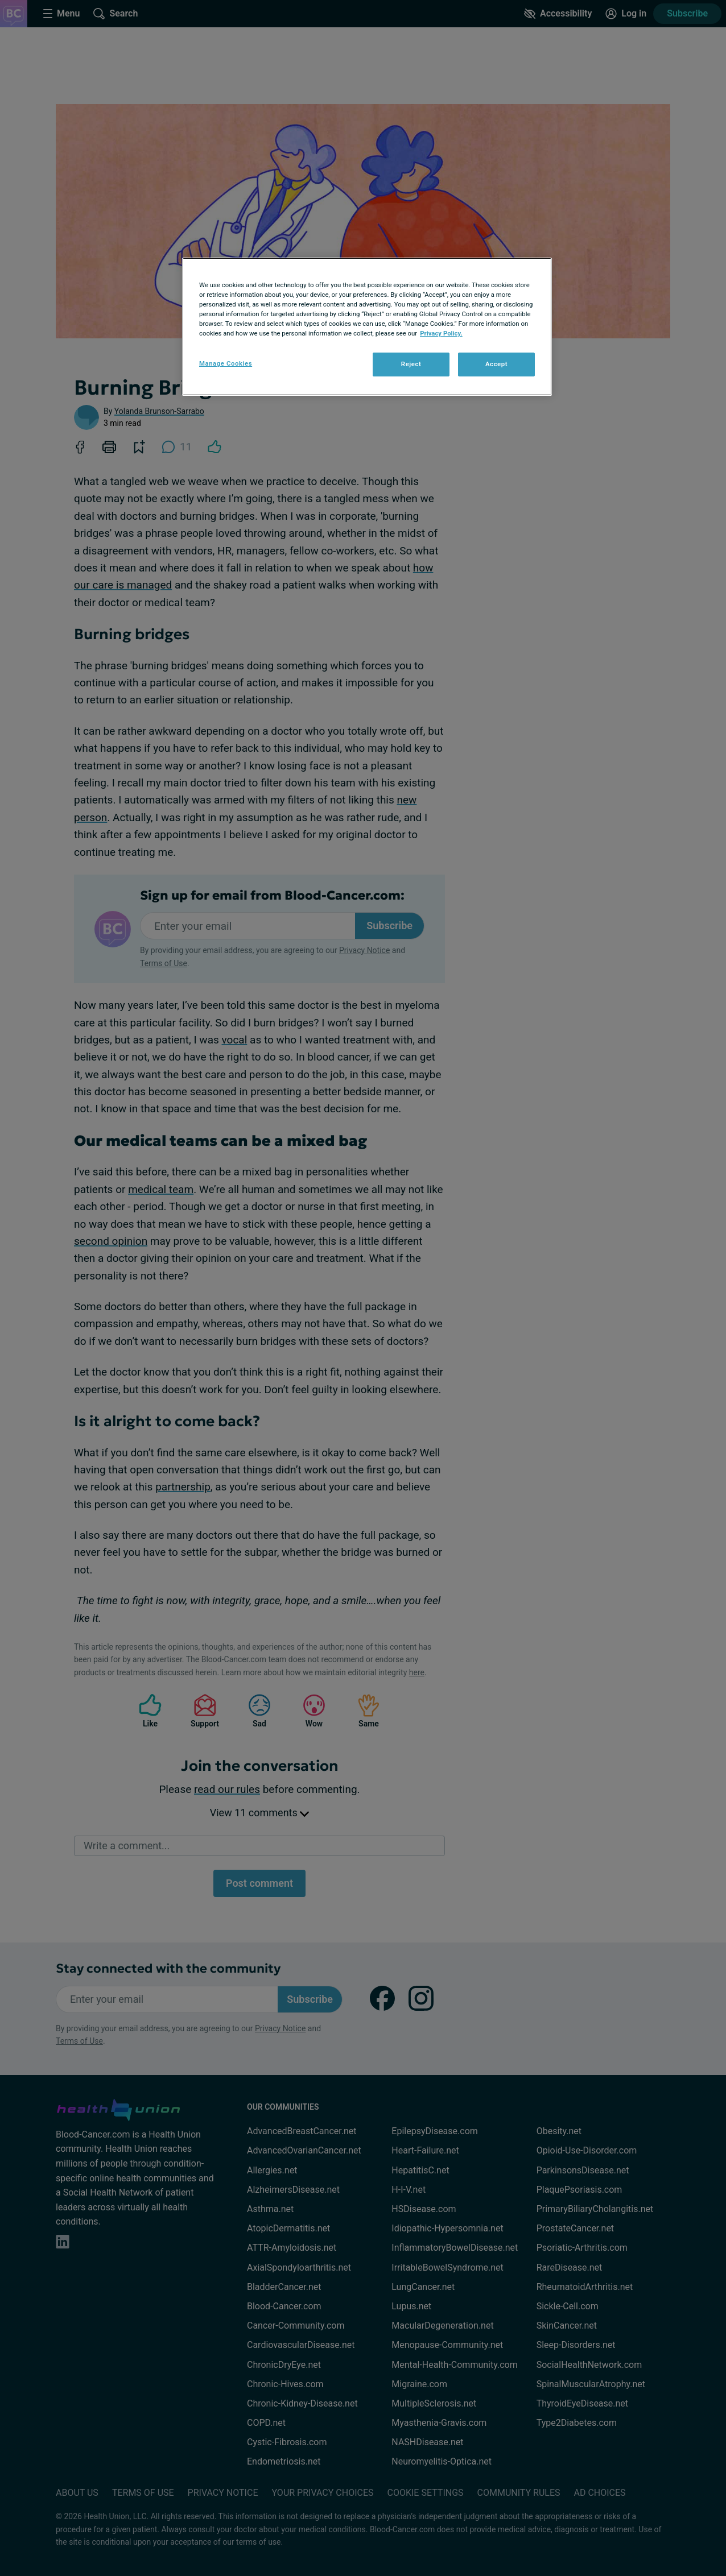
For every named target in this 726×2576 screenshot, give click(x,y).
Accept (496, 364)
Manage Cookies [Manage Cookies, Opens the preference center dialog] (225, 363)
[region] (367, 327)
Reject (411, 364)
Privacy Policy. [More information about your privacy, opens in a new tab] (441, 333)
